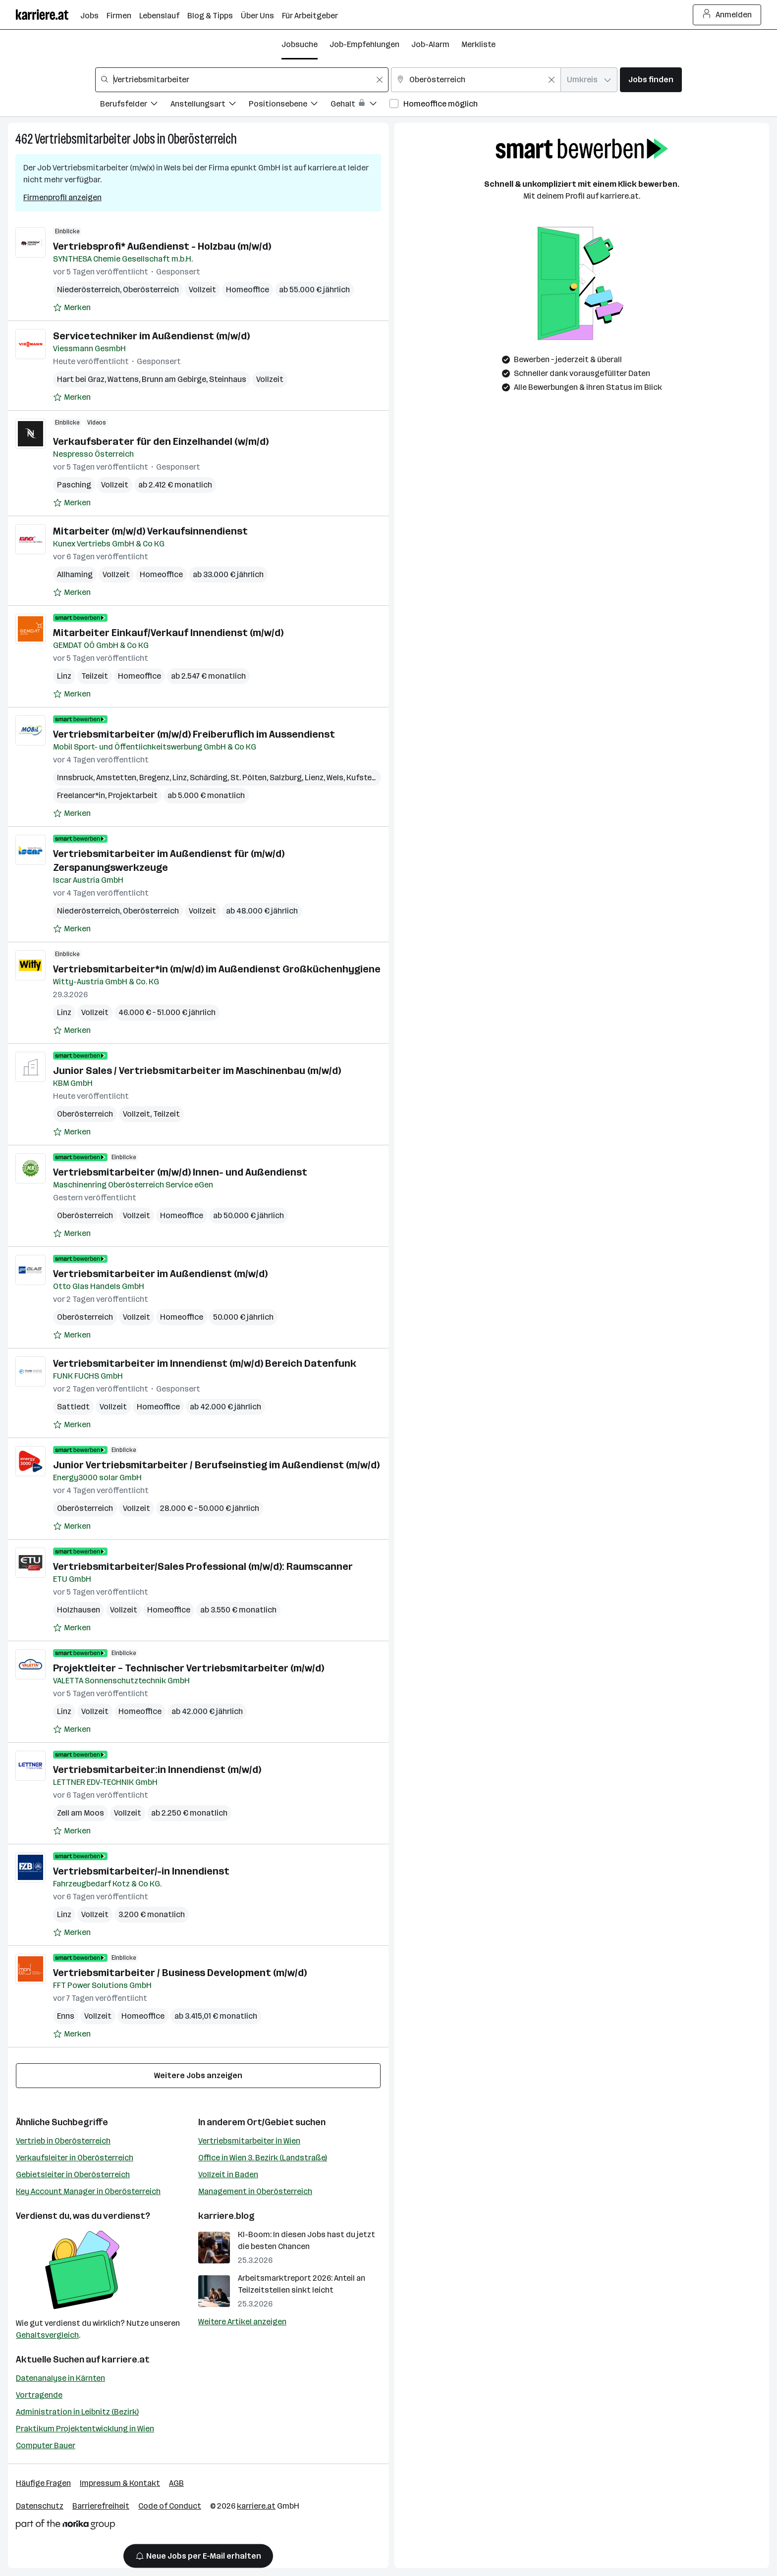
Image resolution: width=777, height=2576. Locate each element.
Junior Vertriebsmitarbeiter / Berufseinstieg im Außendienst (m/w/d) (216, 1465)
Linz (64, 676)
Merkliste (478, 44)
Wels (335, 777)
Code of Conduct (169, 2506)
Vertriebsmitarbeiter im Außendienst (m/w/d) (160, 1274)
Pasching (74, 484)
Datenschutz (39, 2506)
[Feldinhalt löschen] (379, 79)
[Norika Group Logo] (65, 2526)
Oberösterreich (202, 139)
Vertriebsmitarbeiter (83, 139)
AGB (176, 2483)
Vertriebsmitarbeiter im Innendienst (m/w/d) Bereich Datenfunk (204, 1363)
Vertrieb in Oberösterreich (63, 2141)
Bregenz (154, 777)
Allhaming (75, 574)
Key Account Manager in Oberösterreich (88, 2191)
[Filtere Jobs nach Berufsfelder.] (135, 105)
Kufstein (362, 777)
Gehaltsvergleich (47, 2335)
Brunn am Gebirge (174, 379)
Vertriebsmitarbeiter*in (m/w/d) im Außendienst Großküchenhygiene (217, 969)
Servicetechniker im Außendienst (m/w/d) (151, 336)
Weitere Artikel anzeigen (242, 2321)
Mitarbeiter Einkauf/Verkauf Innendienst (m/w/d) (168, 633)
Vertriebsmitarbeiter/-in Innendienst (141, 1871)
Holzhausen (78, 1609)
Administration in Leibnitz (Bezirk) (77, 2411)
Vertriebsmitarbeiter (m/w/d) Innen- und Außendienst (180, 1172)
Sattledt (73, 1406)
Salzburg (286, 777)
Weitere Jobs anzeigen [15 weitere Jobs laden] (198, 2075)
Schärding (208, 777)
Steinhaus (227, 379)
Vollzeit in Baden (228, 2174)
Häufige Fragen (43, 2483)
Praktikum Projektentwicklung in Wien (85, 2428)
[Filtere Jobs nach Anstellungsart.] (209, 105)
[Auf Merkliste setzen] (72, 308)
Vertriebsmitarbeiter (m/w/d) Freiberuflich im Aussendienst (194, 734)
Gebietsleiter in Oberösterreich (73, 2174)
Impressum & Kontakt (120, 2483)
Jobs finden (650, 79)
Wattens (123, 379)
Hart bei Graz (81, 379)
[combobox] (241, 79)
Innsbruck (75, 777)
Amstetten (116, 777)
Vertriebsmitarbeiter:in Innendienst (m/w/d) (157, 1769)
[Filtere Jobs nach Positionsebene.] (290, 105)
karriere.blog (226, 2215)
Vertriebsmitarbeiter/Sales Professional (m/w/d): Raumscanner (203, 1566)
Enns (65, 2016)
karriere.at (126, 2359)
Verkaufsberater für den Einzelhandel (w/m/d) (161, 441)
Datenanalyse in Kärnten (60, 2378)
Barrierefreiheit (100, 2506)
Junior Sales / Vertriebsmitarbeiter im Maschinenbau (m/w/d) (197, 1070)
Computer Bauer (45, 2445)
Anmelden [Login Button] (727, 15)
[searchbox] (241, 79)
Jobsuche (299, 44)
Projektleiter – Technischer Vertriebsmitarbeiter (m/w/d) (188, 1668)
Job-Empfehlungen (364, 44)
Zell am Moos (80, 1813)
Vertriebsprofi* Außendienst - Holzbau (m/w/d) (162, 246)
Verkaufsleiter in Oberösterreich (74, 2157)
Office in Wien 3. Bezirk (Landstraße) (262, 2157)
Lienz (314, 777)
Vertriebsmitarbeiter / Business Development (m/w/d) (180, 1973)
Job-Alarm (430, 44)
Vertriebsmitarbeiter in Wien (249, 2141)
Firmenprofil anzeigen (62, 197)
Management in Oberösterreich (255, 2191)
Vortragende (39, 2395)
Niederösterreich (88, 289)
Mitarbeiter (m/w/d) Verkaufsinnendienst (150, 531)
